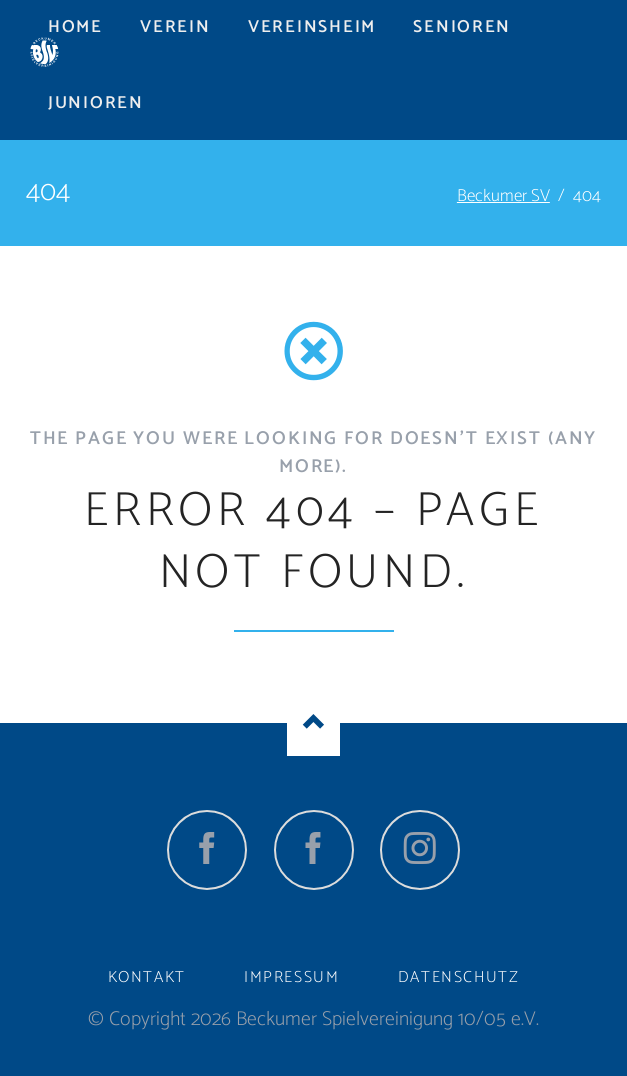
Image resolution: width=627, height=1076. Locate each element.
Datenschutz (459, 977)
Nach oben (313, 723)
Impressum (291, 977)
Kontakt (147, 977)
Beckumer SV (503, 196)
